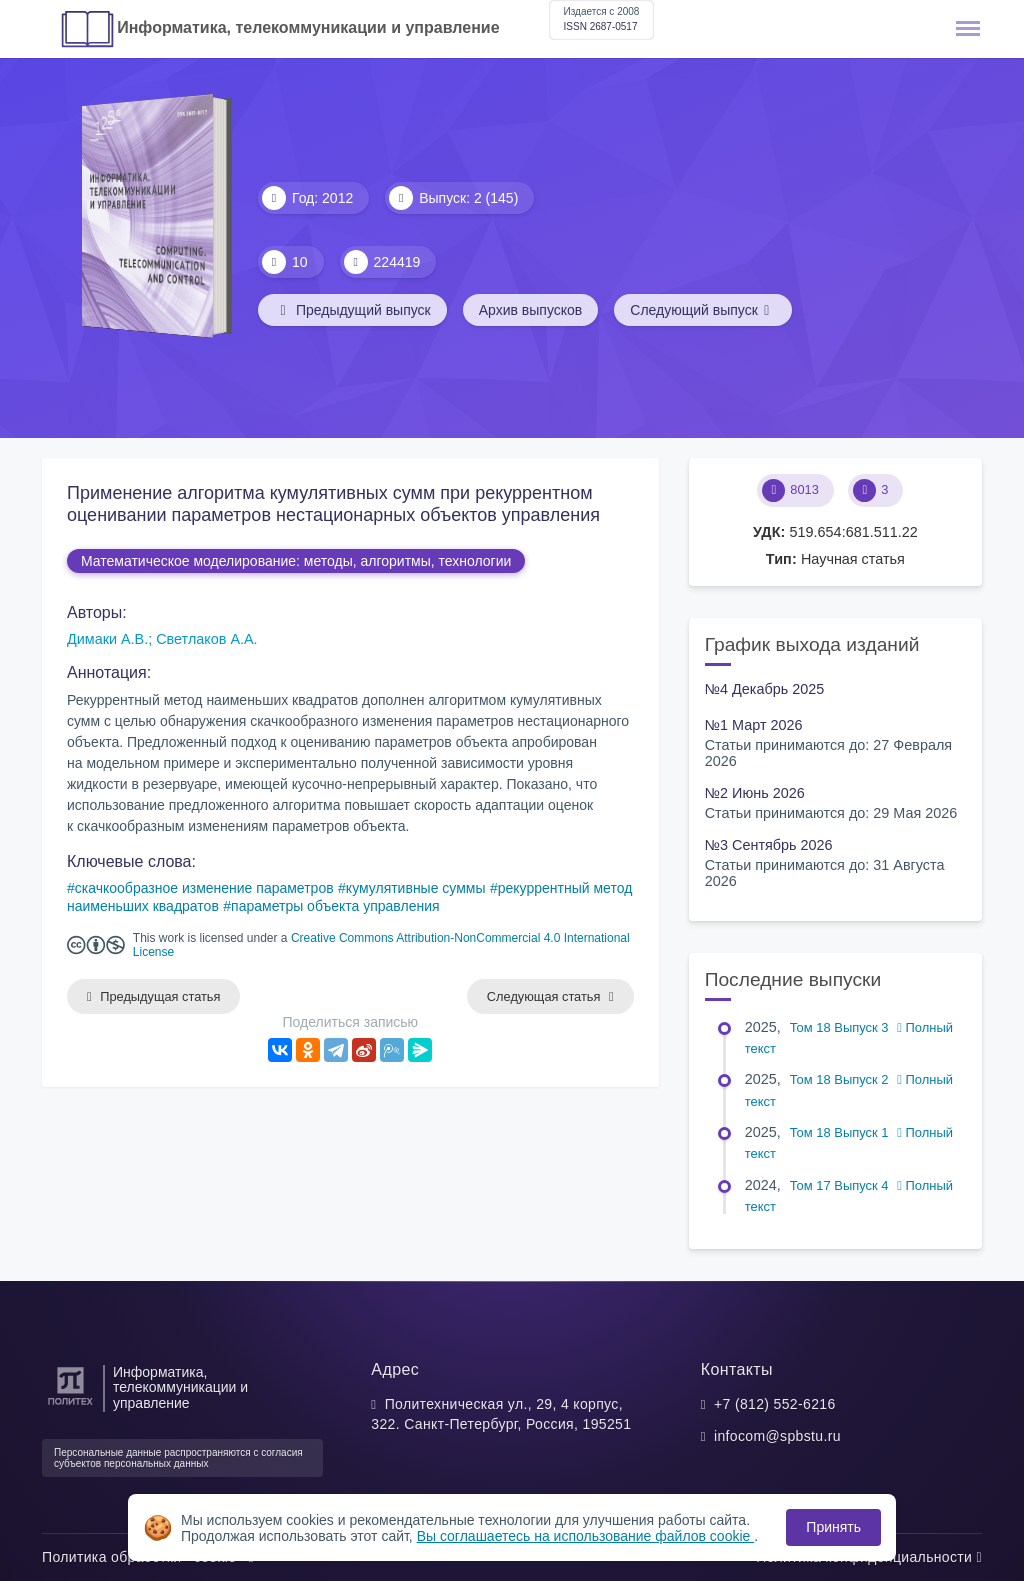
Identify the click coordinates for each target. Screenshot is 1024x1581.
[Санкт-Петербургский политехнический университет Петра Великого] (70, 1405)
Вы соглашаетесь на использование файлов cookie (586, 1536)
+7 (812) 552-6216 (775, 1404)
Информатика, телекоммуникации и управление (308, 27)
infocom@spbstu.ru (777, 1436)
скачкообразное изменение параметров (204, 888)
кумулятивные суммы (416, 888)
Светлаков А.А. (206, 639)
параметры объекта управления (335, 906)
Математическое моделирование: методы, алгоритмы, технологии (296, 561)
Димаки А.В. (107, 639)
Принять (833, 1527)
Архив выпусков (531, 310)
